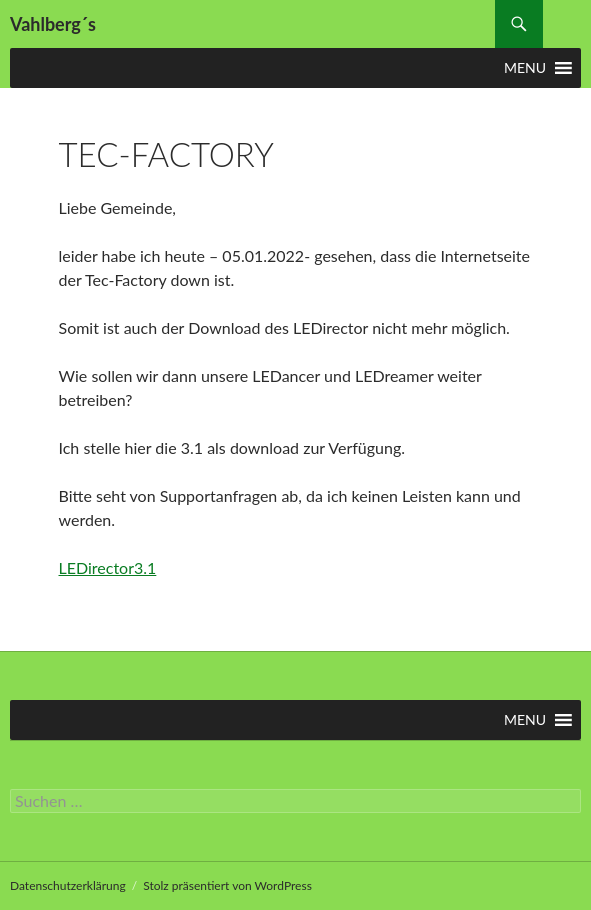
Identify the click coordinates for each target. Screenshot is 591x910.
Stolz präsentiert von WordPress (227, 885)
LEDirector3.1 (108, 567)
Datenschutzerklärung (68, 885)
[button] (525, 68)
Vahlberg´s (53, 24)
